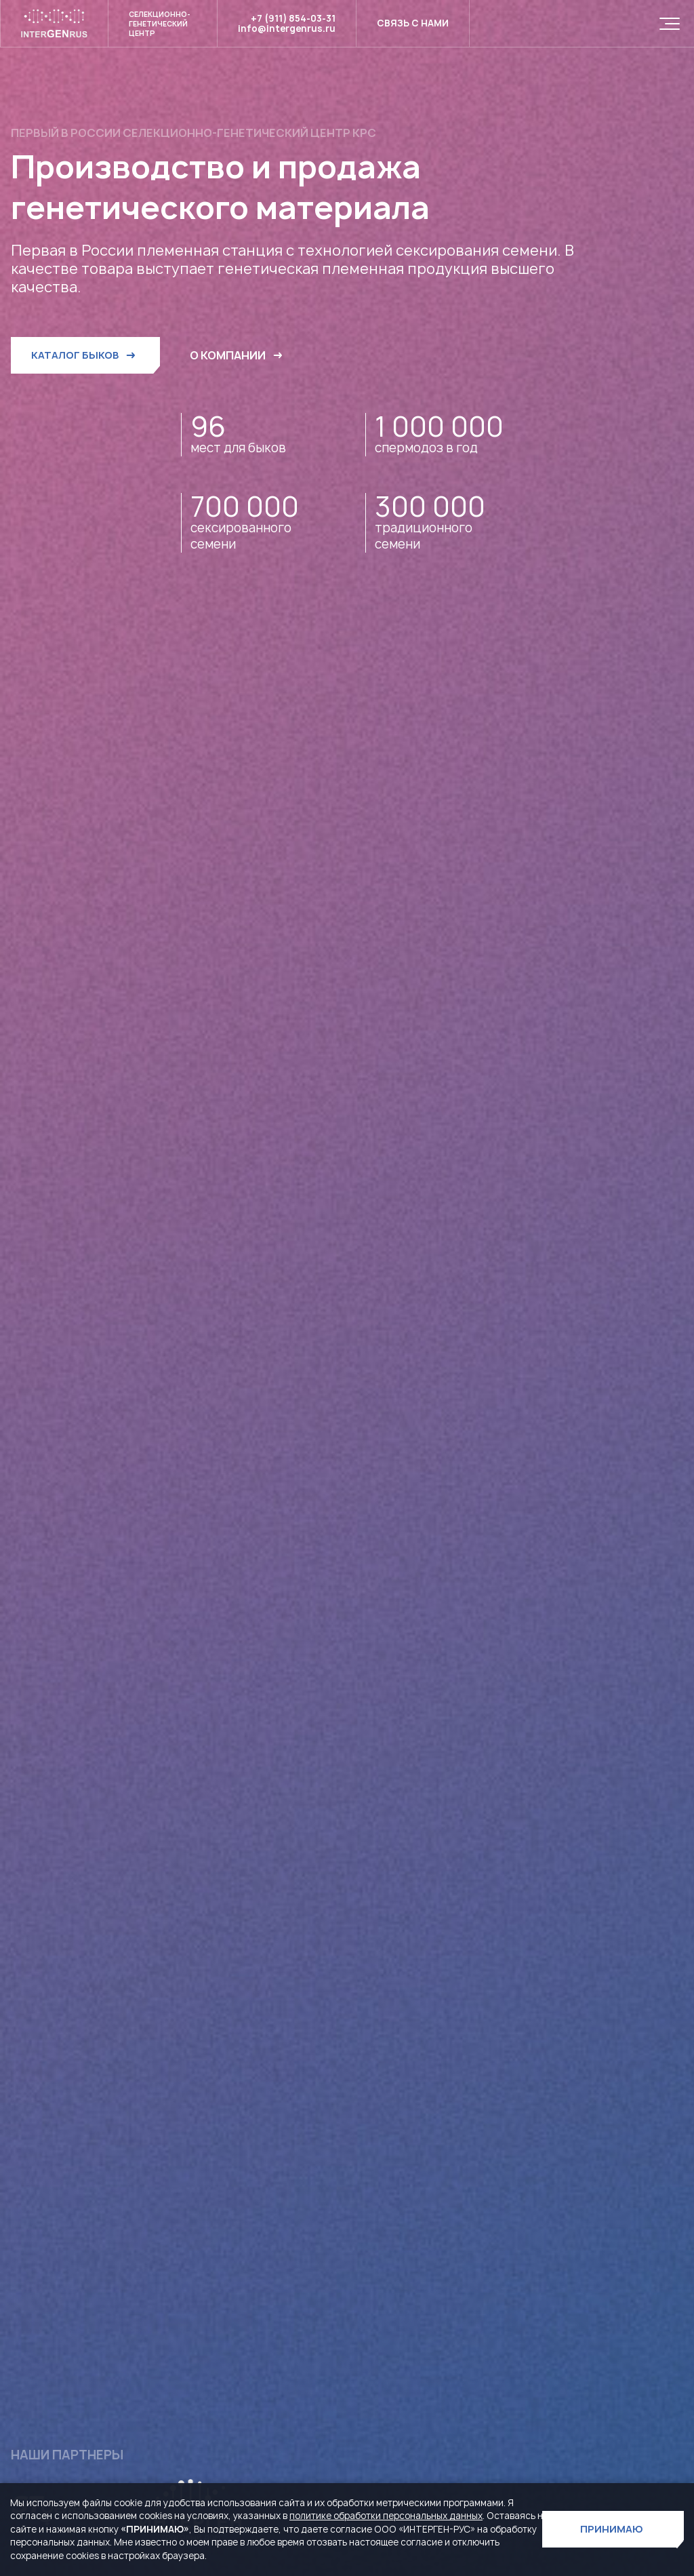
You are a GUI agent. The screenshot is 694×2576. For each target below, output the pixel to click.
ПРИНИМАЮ (611, 2528)
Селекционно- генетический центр (159, 23)
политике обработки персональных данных (386, 2516)
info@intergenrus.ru (286, 28)
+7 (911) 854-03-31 (293, 18)
